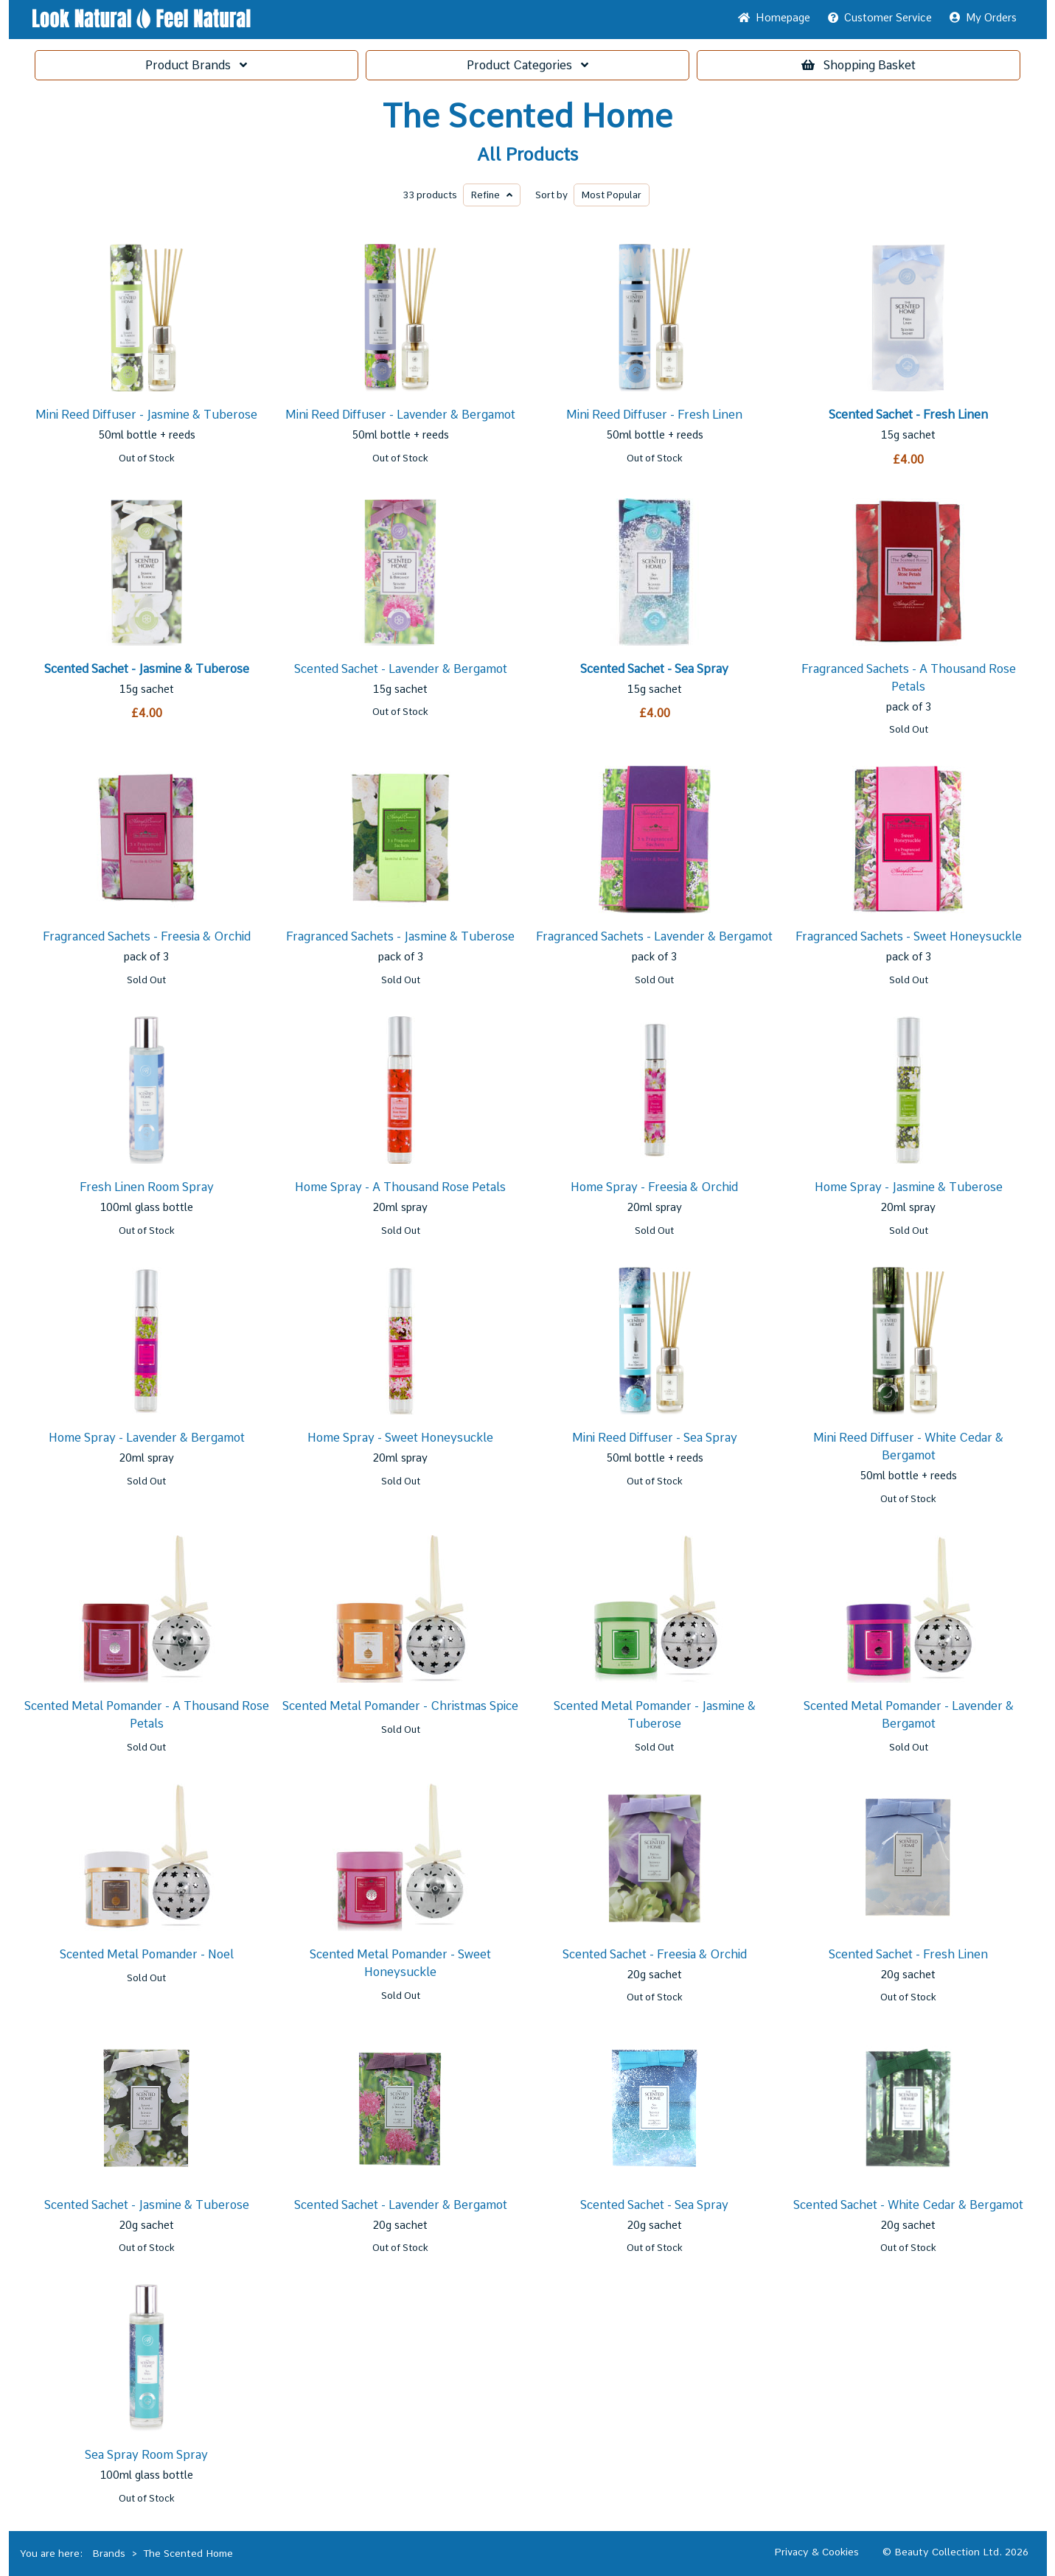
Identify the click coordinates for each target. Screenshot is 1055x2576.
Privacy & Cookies (816, 2552)
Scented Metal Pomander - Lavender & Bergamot (909, 1715)
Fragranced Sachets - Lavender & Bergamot (654, 936)
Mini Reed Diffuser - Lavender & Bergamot (400, 415)
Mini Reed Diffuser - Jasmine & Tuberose (146, 415)
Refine (491, 194)
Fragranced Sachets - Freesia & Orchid (147, 936)
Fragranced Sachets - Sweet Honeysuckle (908, 936)
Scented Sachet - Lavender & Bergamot (400, 669)
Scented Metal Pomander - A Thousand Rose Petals (146, 1715)
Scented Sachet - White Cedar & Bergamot (908, 2205)
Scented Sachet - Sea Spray (654, 669)
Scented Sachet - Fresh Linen (908, 415)
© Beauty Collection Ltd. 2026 (955, 2552)
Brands (196, 65)
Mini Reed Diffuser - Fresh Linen (654, 415)
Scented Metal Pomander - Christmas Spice (400, 1706)
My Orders (983, 17)
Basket (858, 65)
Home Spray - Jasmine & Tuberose (909, 1187)
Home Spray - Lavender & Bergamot (147, 1438)
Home (774, 17)
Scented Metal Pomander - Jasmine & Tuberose (655, 1715)
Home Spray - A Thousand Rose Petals (400, 1187)
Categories (527, 65)
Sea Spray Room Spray (146, 2455)
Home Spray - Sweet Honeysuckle (400, 1438)
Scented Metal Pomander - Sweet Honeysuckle (400, 1963)
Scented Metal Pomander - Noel (147, 1954)
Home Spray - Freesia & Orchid (654, 1187)
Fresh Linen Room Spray (147, 1187)
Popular (611, 194)
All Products (527, 154)
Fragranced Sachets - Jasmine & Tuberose (400, 936)
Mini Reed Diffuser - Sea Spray (654, 1438)
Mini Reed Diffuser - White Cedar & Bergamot (908, 1446)
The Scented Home (527, 116)
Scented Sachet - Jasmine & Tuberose (146, 669)
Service (880, 17)
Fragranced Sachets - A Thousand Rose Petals (908, 678)
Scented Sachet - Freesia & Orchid (655, 1954)
